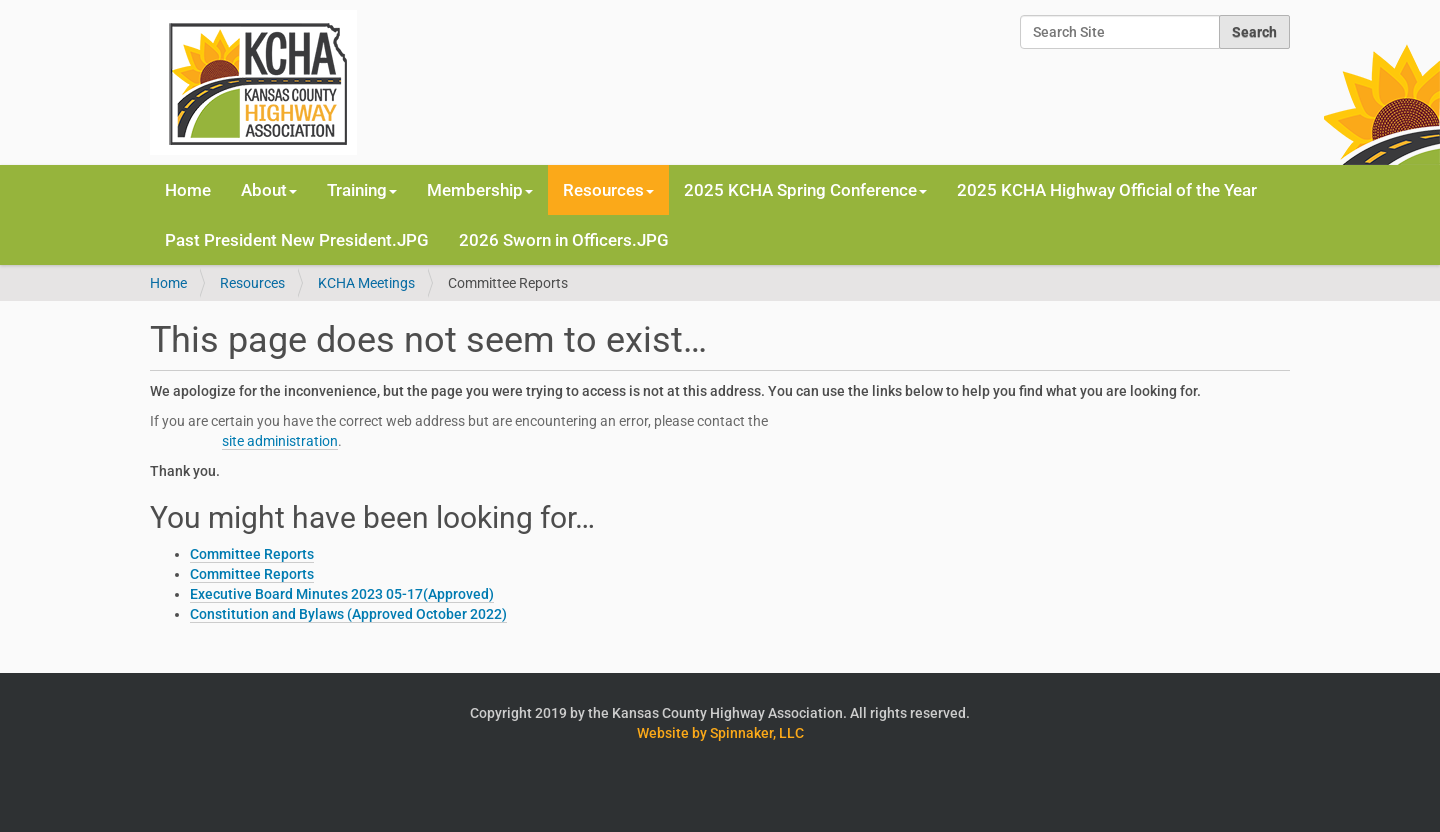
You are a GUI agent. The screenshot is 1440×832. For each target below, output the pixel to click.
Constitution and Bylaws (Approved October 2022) (348, 614)
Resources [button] (608, 190)
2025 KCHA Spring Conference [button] (805, 190)
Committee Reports (252, 554)
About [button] (269, 190)
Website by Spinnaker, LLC (720, 733)
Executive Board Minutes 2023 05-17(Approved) (342, 594)
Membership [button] (480, 190)
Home (188, 190)
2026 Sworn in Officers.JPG (564, 240)
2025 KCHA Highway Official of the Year (1107, 190)
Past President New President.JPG (297, 240)
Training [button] (362, 190)
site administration (280, 441)
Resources (252, 283)
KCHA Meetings (366, 283)
